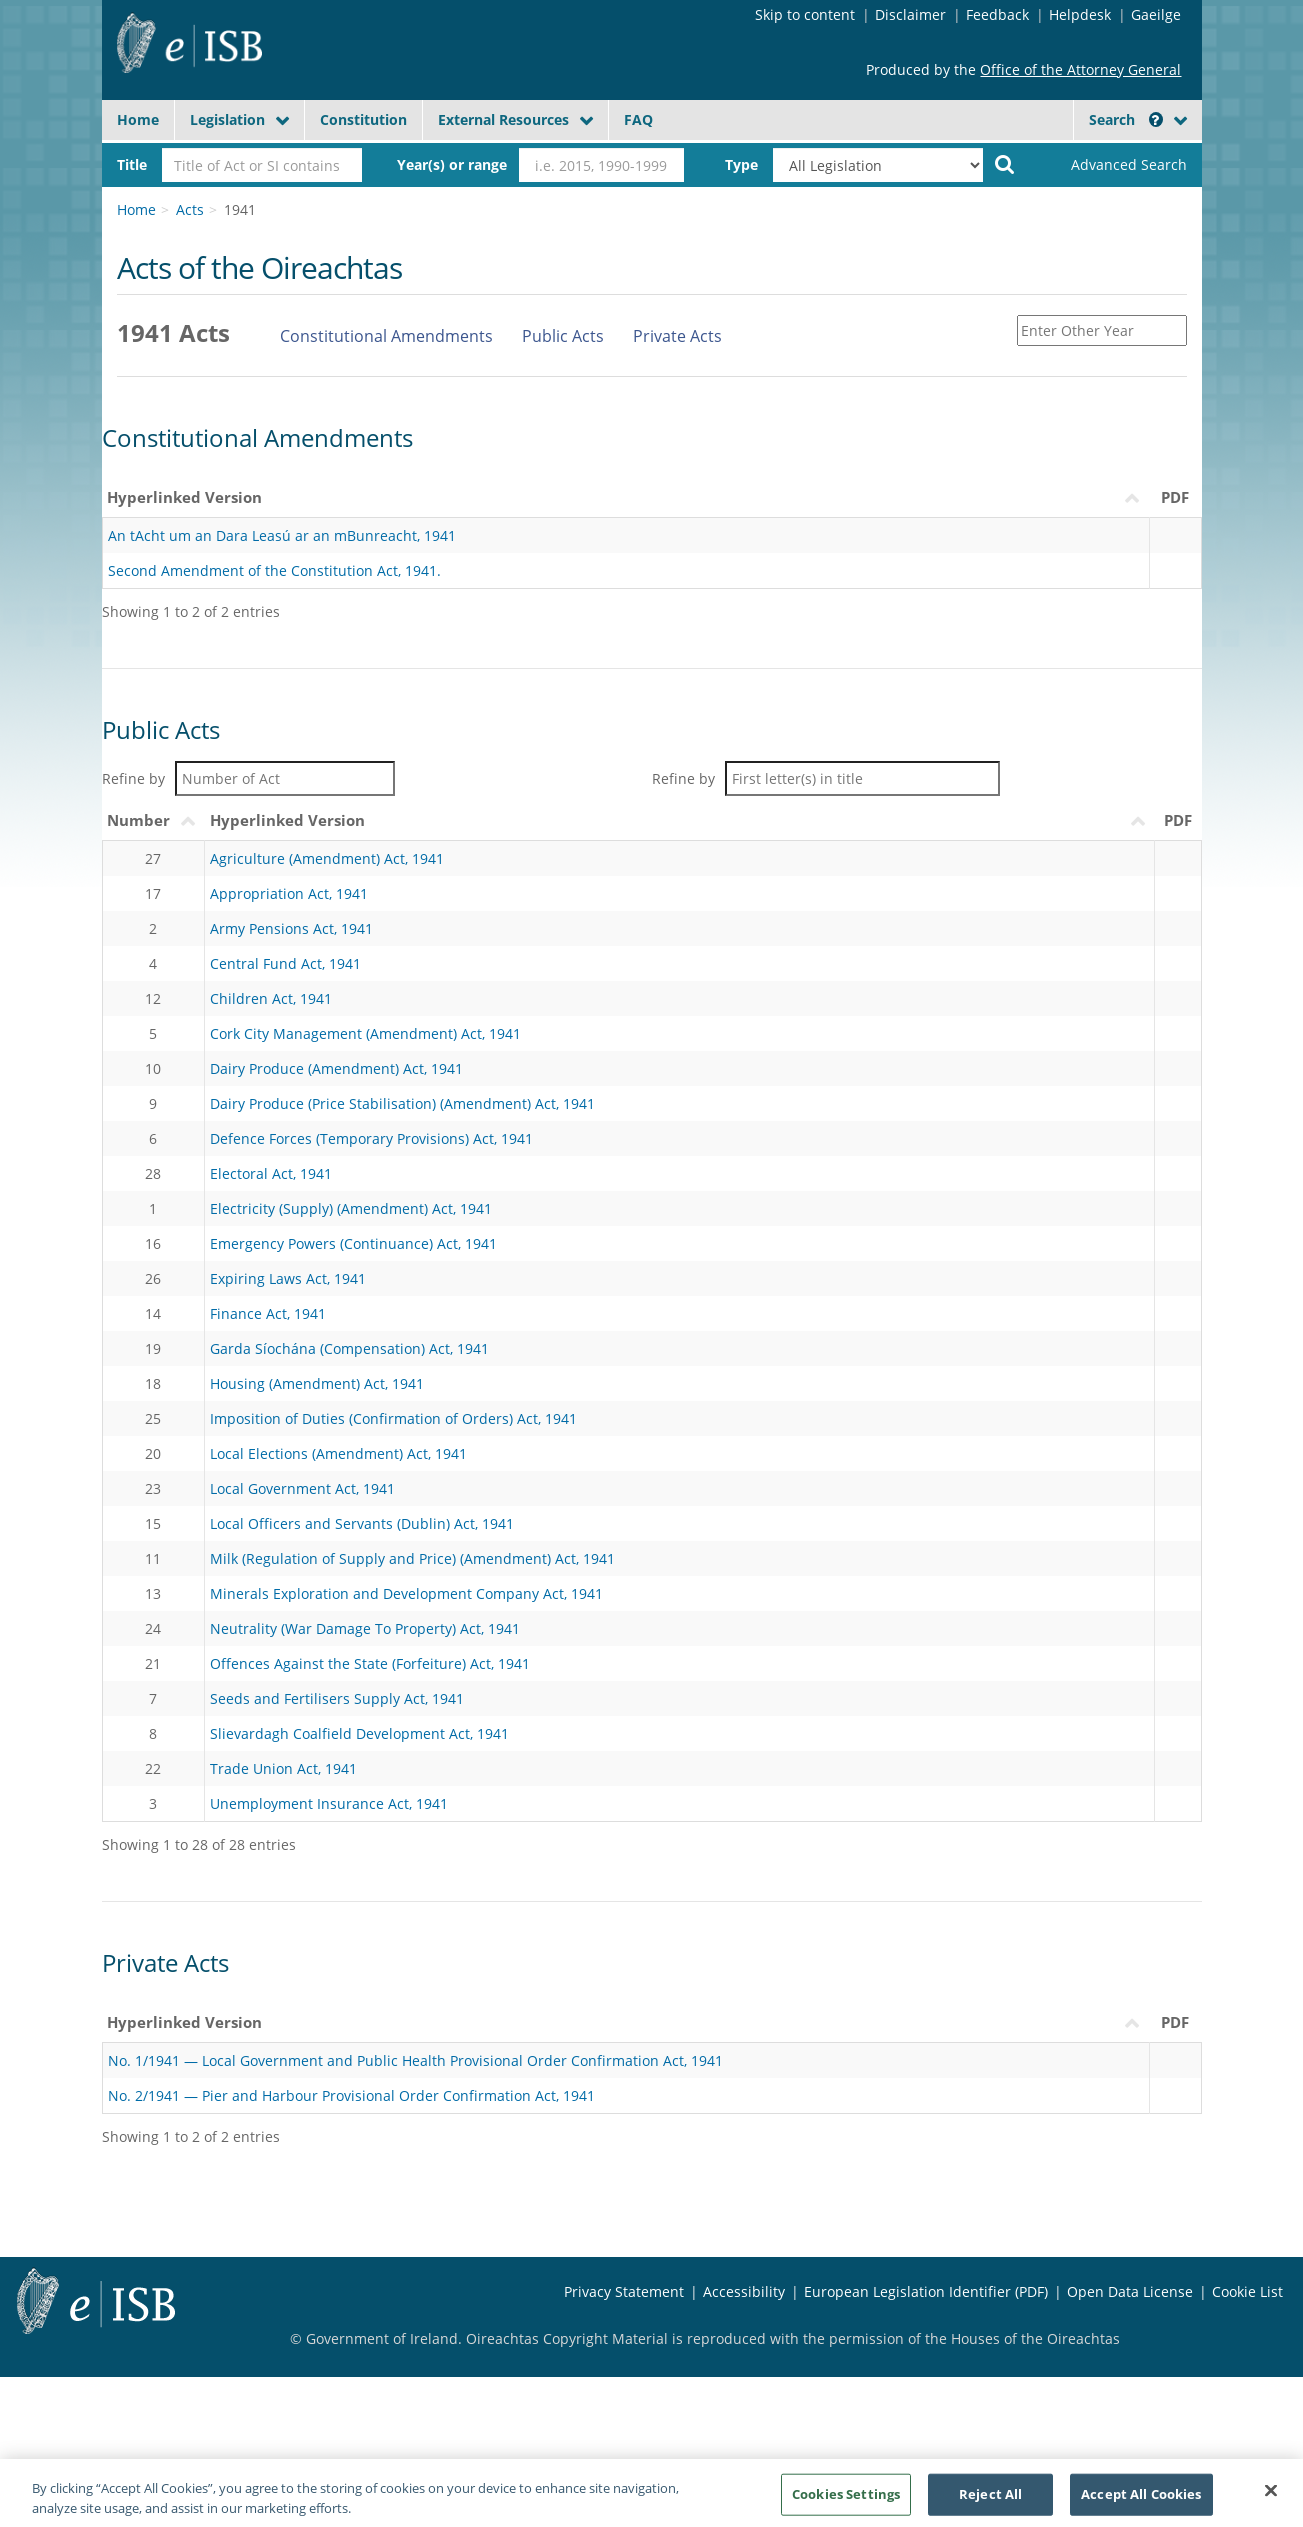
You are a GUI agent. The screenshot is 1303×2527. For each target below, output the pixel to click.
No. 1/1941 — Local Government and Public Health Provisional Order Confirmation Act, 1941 (415, 2060)
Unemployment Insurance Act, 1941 (329, 1803)
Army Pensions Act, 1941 (291, 928)
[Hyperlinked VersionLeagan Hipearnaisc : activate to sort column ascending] (625, 2023)
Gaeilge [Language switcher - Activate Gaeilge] (1156, 14)
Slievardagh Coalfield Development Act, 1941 (359, 1733)
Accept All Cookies (1141, 2500)
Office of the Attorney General (1080, 69)
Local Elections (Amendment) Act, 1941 (338, 1453)
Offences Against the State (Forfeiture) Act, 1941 (370, 1663)
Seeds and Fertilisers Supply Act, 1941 (337, 1698)
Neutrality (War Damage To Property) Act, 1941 (365, 1628)
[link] (1112, 165)
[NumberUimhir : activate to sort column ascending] (153, 821)
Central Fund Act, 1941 (285, 963)
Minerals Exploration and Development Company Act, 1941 (406, 1593)
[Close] (1271, 2497)
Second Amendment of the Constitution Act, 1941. (274, 570)
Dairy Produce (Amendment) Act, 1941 (336, 1068)
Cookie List (1247, 2291)
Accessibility (744, 2291)
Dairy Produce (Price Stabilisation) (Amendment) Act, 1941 (402, 1103)
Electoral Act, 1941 (271, 1173)
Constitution (363, 119)
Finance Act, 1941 (268, 1313)
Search (1126, 119)
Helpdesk (1080, 14)
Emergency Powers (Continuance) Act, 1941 (353, 1243)
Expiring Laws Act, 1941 (288, 1278)
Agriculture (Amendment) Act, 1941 (327, 858)
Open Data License (1130, 2291)
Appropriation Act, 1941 (289, 893)
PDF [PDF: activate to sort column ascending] (1178, 820)
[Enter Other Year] (1102, 330)
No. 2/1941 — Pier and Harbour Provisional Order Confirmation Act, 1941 (351, 2095)
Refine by (248, 778)
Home (138, 119)
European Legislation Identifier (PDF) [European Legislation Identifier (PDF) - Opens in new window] (926, 2291)
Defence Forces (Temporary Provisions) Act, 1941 (371, 1138)
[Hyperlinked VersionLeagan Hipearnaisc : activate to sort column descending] (680, 821)
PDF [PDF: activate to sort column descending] (1175, 2022)
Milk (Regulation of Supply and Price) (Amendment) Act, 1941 (412, 1558)
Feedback (997, 14)
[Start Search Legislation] (1005, 163)
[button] (1156, 119)
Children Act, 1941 (271, 998)
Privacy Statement (624, 2291)
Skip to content (805, 14)
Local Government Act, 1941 (302, 1488)
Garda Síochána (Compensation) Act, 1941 (349, 1348)
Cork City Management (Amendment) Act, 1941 (365, 1033)
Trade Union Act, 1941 (283, 1768)
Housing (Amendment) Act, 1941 (317, 1383)
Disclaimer (910, 14)
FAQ (638, 119)
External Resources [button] (503, 119)
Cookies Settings (846, 2500)
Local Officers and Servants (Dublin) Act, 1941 (362, 1523)
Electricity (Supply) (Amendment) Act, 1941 (351, 1208)
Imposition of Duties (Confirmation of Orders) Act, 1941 (393, 1418)
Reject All (990, 2500)
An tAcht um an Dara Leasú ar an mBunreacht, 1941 (282, 535)
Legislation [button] (227, 119)
